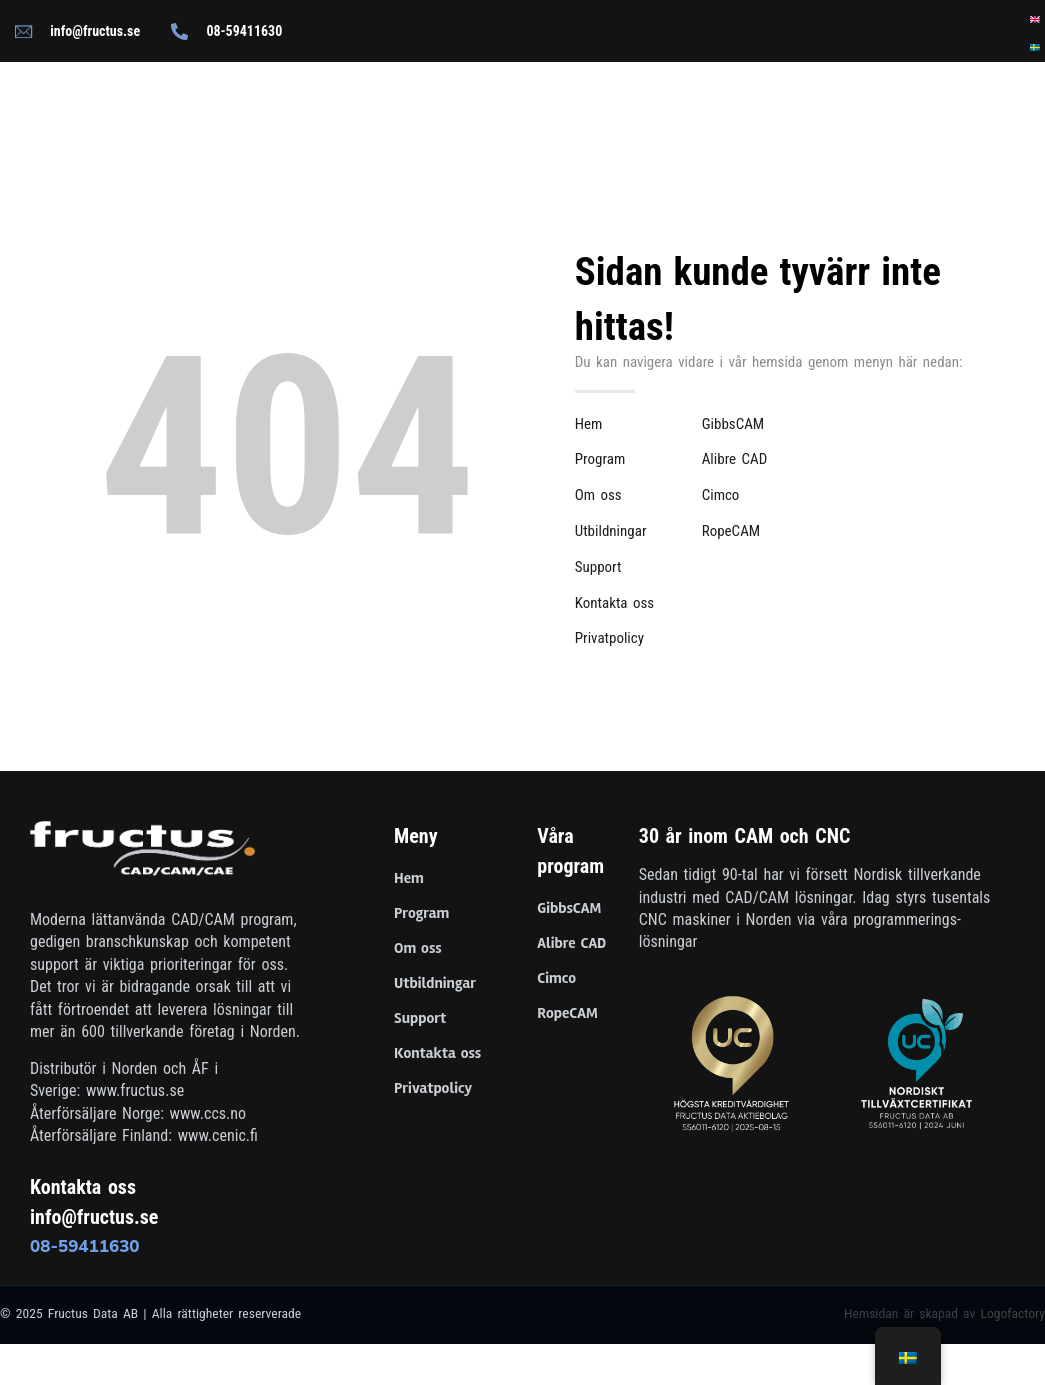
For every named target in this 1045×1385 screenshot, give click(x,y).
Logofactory (1012, 1313)
